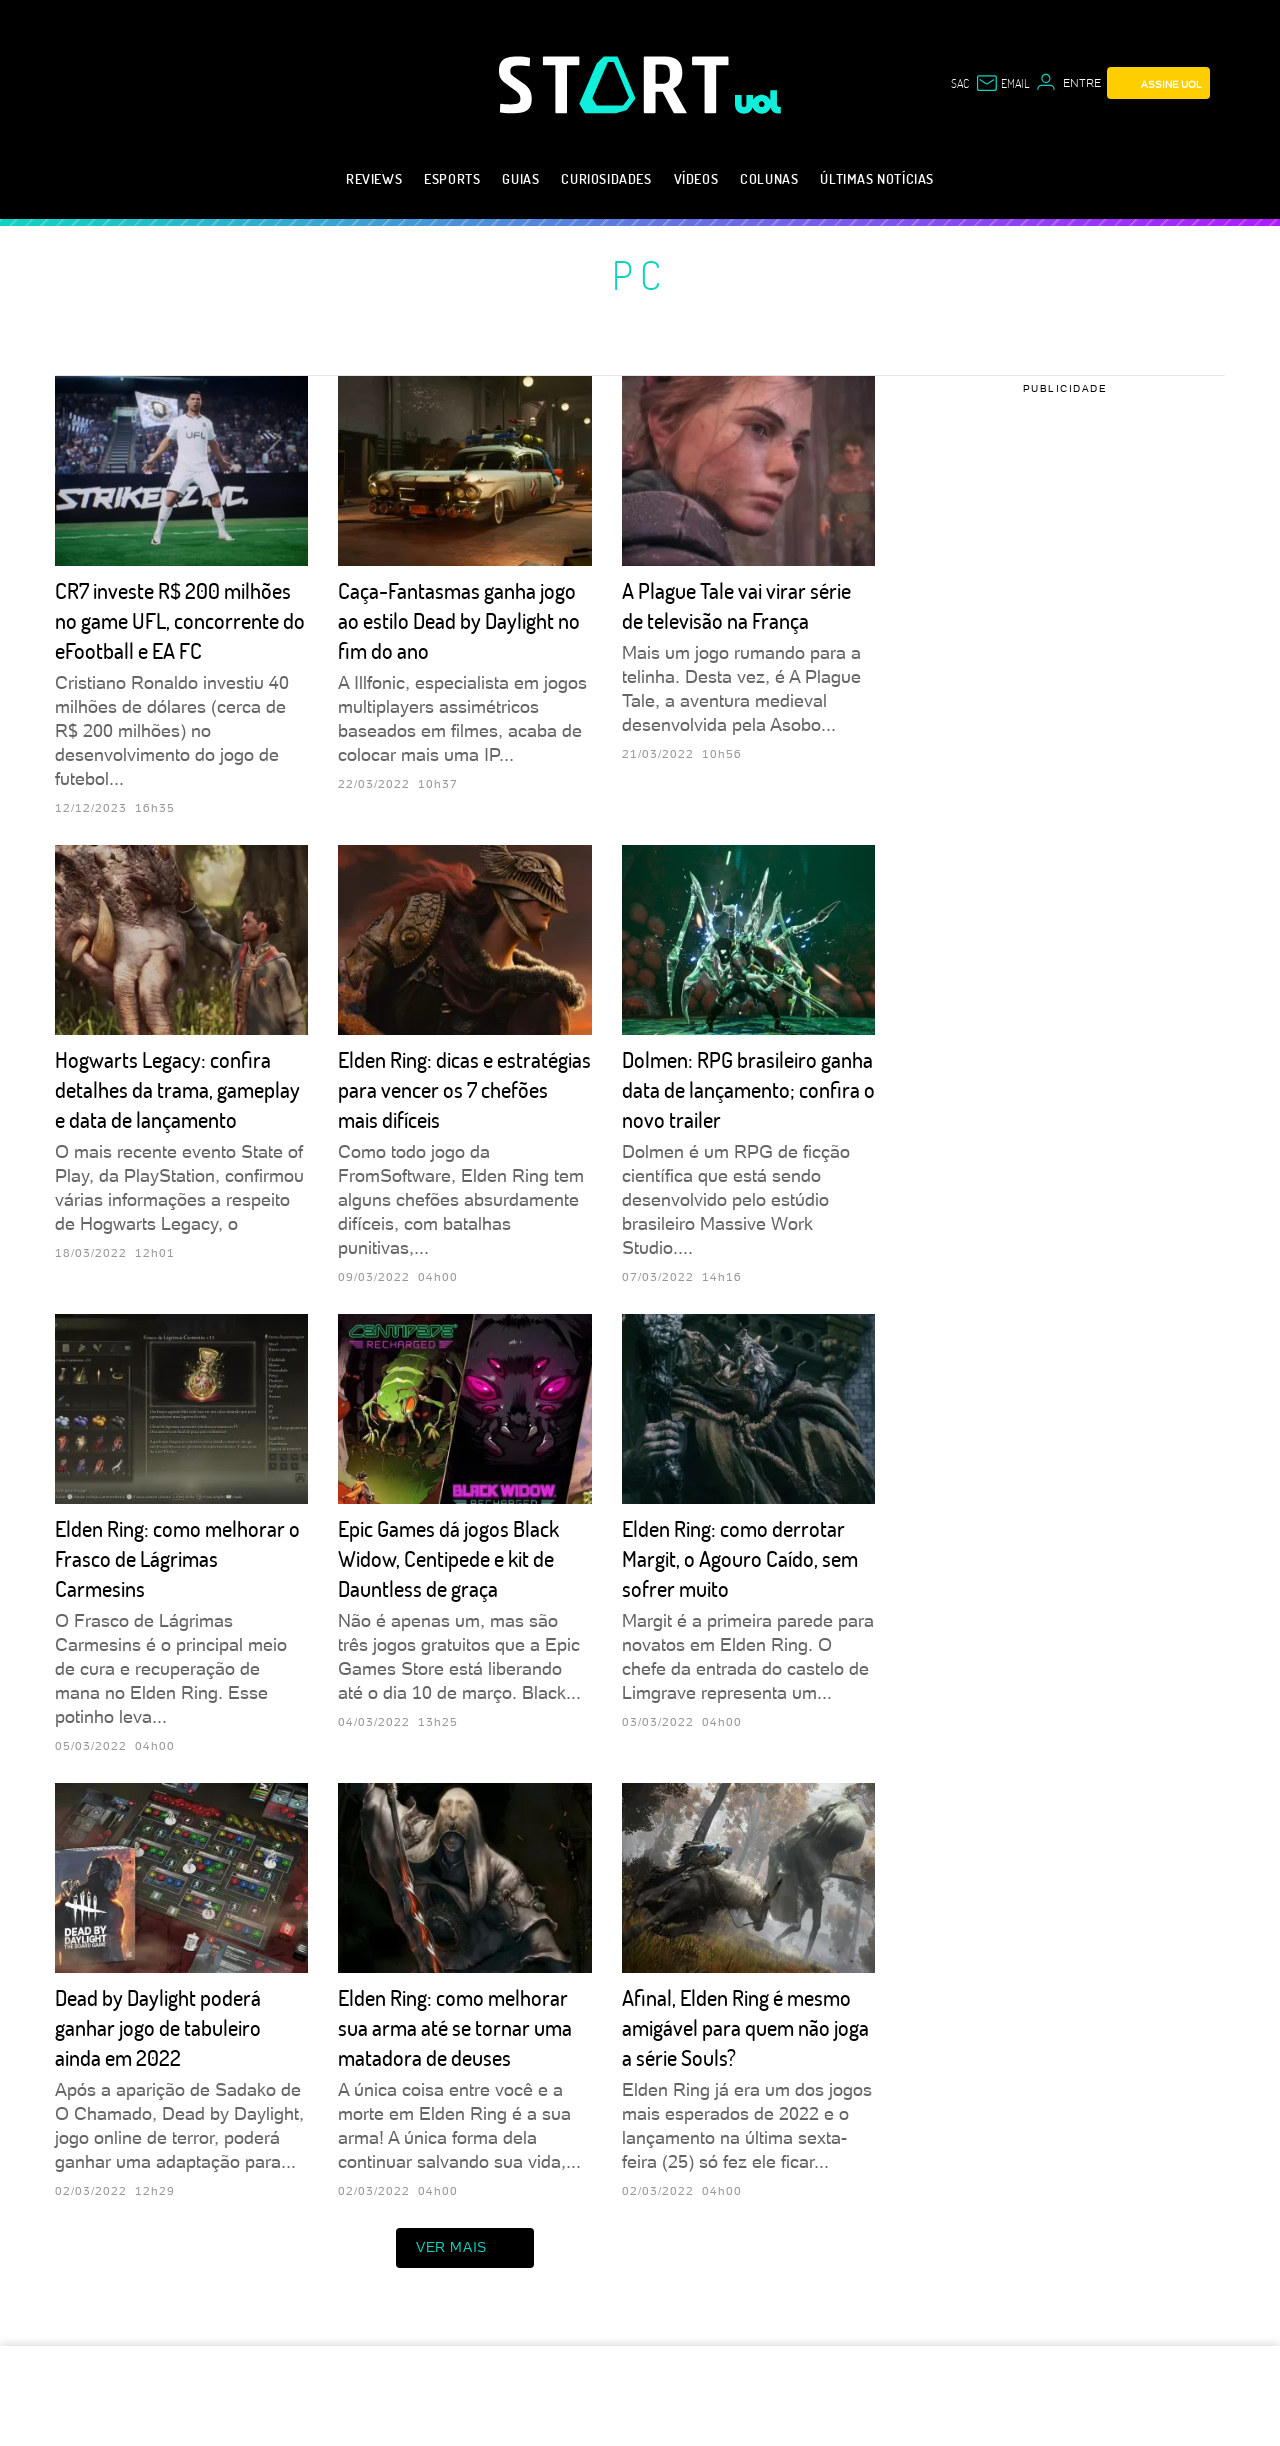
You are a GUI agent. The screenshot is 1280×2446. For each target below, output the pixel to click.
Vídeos (696, 178)
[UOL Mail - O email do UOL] (1002, 83)
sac (960, 83)
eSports (452, 178)
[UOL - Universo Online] (758, 102)
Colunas (769, 178)
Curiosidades (606, 178)
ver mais (465, 2248)
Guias (520, 178)
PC (640, 274)
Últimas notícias (877, 178)
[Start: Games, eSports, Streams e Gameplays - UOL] (617, 84)
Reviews (374, 178)
